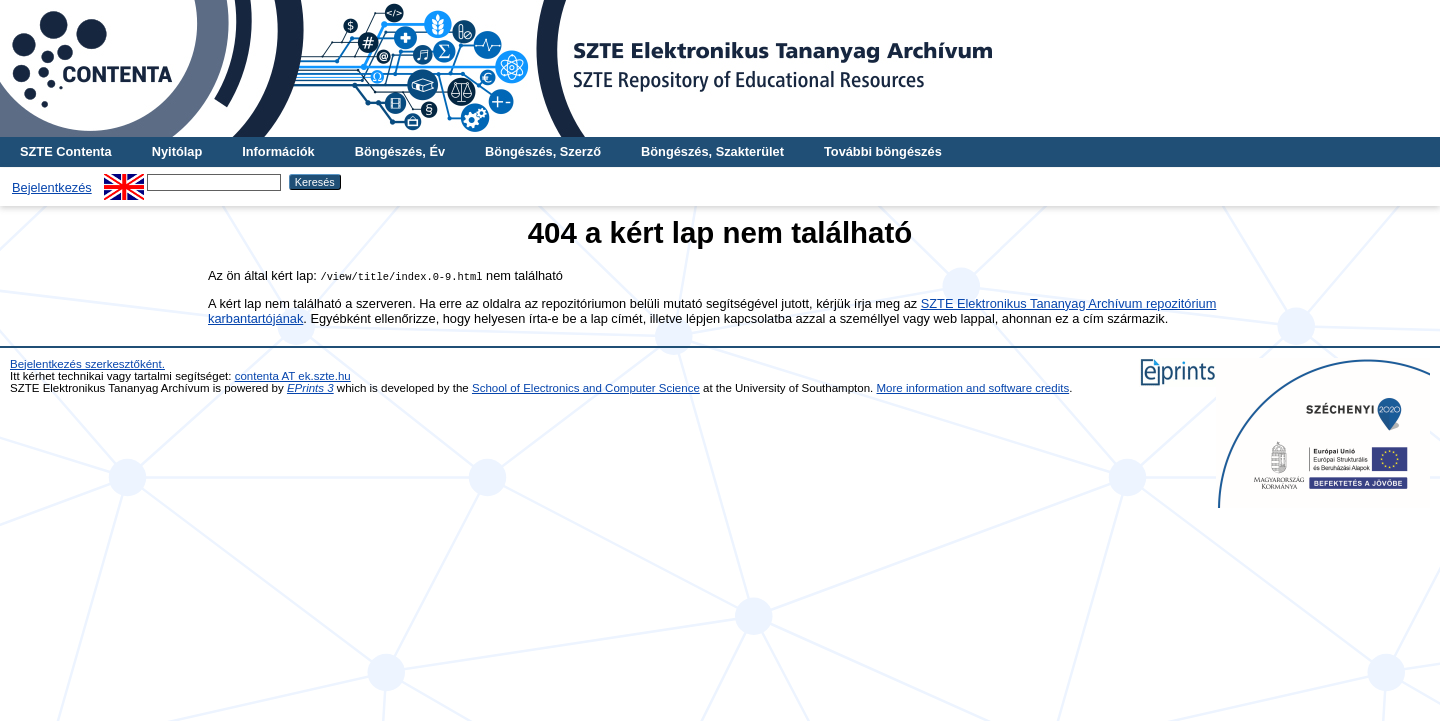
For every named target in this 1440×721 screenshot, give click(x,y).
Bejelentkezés (52, 187)
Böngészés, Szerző (543, 151)
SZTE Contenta (66, 151)
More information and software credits (973, 388)
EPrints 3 (310, 388)
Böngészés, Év (400, 151)
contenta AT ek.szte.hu (293, 376)
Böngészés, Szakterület (712, 151)
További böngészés (883, 151)
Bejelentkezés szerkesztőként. (87, 364)
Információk (278, 151)
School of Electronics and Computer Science (586, 388)
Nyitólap (177, 151)
